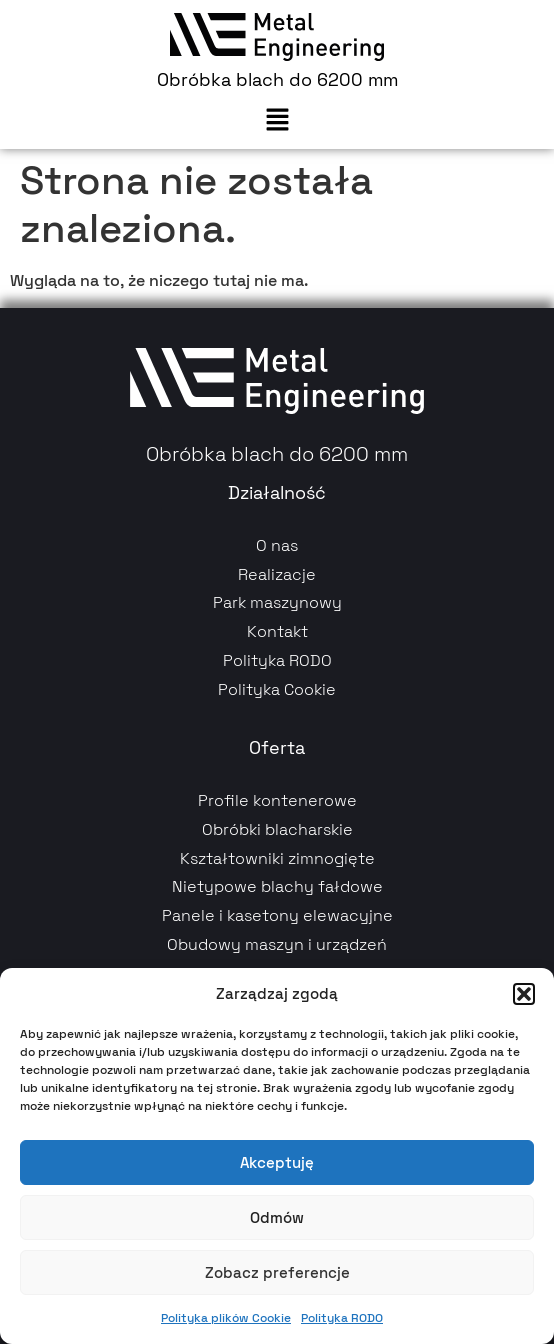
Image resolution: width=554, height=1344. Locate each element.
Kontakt (277, 631)
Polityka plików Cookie (226, 1318)
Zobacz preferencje (277, 1272)
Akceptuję (277, 1162)
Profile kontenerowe (277, 800)
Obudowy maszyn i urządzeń (277, 944)
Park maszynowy (277, 602)
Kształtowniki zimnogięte (277, 858)
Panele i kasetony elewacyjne (277, 915)
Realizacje (277, 574)
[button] (524, 994)
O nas (277, 545)
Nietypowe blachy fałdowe (277, 886)
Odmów (277, 1217)
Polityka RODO (342, 1318)
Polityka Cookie (277, 689)
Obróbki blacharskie (277, 829)
